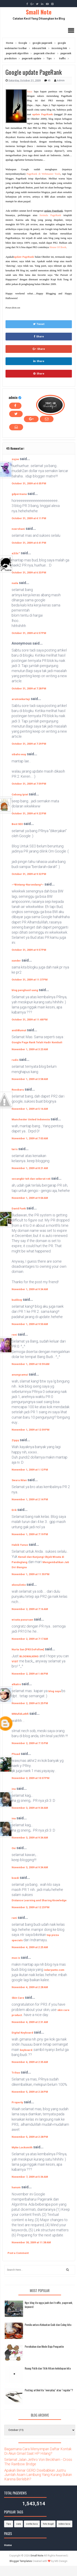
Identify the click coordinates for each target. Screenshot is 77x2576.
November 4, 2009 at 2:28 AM (30, 1987)
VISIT (15, 1661)
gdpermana (19, 494)
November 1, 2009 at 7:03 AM (30, 1138)
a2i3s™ (16, 553)
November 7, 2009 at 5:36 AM (30, 2176)
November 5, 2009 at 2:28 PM (30, 2136)
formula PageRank (50, 215)
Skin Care (18, 1997)
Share (39, 336)
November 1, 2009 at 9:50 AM (30, 1324)
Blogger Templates (21, 2561)
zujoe (15, 459)
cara (18, 2524)
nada (15, 583)
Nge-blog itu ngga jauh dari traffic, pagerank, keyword (49, 2304)
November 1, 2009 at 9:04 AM (30, 1197)
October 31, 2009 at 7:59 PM (29, 783)
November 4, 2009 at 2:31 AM (30, 2022)
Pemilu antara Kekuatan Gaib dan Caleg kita (48, 2324)
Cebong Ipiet (20, 794)
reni (14, 1334)
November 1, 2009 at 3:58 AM (30, 1079)
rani (14, 1917)
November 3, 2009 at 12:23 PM (30, 1907)
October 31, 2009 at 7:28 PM (29, 688)
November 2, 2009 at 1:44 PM (30, 1673)
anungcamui (20, 1374)
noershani (18, 528)
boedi (15, 1877)
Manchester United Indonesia (31, 1119)
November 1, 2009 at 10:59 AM (30, 1364)
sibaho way (19, 754)
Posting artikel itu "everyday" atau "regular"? (49, 2390)
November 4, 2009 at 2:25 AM (30, 1947)
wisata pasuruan (22, 1619)
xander (16, 960)
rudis (15, 1059)
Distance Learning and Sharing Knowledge (39, 1900)
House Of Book (58, 247)
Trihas (16, 2072)
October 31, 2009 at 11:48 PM (30, 1019)
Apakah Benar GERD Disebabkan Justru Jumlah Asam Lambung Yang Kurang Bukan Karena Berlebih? (38, 2474)
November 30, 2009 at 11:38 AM (31, 2242)
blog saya (54, 1691)
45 (49, 80)
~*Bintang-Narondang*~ (28, 884)
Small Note (38, 12)
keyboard (26, 2050)
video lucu (64, 2524)
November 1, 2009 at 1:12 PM (30, 1469)
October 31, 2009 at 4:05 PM (29, 483)
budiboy (17, 1299)
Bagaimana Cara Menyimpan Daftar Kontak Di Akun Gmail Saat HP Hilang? (37, 2451)
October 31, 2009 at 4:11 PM (29, 518)
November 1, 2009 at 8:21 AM (30, 1168)
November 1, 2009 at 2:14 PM (30, 1499)
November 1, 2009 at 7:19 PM (30, 1534)
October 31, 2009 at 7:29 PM (29, 743)
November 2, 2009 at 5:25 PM (30, 1703)
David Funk (19, 1208)
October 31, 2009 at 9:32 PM (29, 874)
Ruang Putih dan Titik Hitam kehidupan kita (48, 2368)
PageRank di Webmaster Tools (43, 173)
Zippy (15, 1440)
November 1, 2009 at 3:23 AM (30, 1049)
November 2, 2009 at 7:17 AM (30, 1638)
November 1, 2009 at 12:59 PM (30, 1429)
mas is (16, 1957)
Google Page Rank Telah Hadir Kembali (37, 1042)
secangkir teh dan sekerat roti (31, 1178)
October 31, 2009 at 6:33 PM (29, 572)
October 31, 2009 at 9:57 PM (29, 949)
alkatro (16, 1684)
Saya (29, 91)
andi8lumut (19, 1030)
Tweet (38, 324)
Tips (8, 2524)
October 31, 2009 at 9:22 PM (29, 813)
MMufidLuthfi (20, 1713)
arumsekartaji (21, 699)
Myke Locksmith (22, 2147)
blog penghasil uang (25, 990)
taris (15, 1149)
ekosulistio (19, 1584)
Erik (14, 1510)
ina (14, 1788)
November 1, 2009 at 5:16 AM (30, 1108)
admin (13, 397)
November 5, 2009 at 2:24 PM (30, 2091)
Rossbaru (18, 1089)
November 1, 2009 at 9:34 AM (30, 1289)
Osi (14, 1848)
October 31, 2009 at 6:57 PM (29, 633)
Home (8, 2545)
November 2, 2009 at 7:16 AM (30, 1609)
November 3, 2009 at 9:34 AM (30, 1807)
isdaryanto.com (54, 1969)
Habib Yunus (20, 1544)
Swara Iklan (19, 1480)
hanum (16, 2187)
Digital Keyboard (22, 2032)
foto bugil (48, 2524)
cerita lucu (32, 2524)
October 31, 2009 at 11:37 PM (30, 979)
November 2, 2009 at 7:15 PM (30, 1743)
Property (17, 2102)
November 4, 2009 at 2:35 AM (30, 2062)
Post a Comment (18, 2253)
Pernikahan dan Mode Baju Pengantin (44, 2346)
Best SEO (17, 824)
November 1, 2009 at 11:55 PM (30, 1574)
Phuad (16, 1754)
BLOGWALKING (29, 1656)
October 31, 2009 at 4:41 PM (29, 542)
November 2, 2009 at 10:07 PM (30, 1778)
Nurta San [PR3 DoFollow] (28, 1649)
